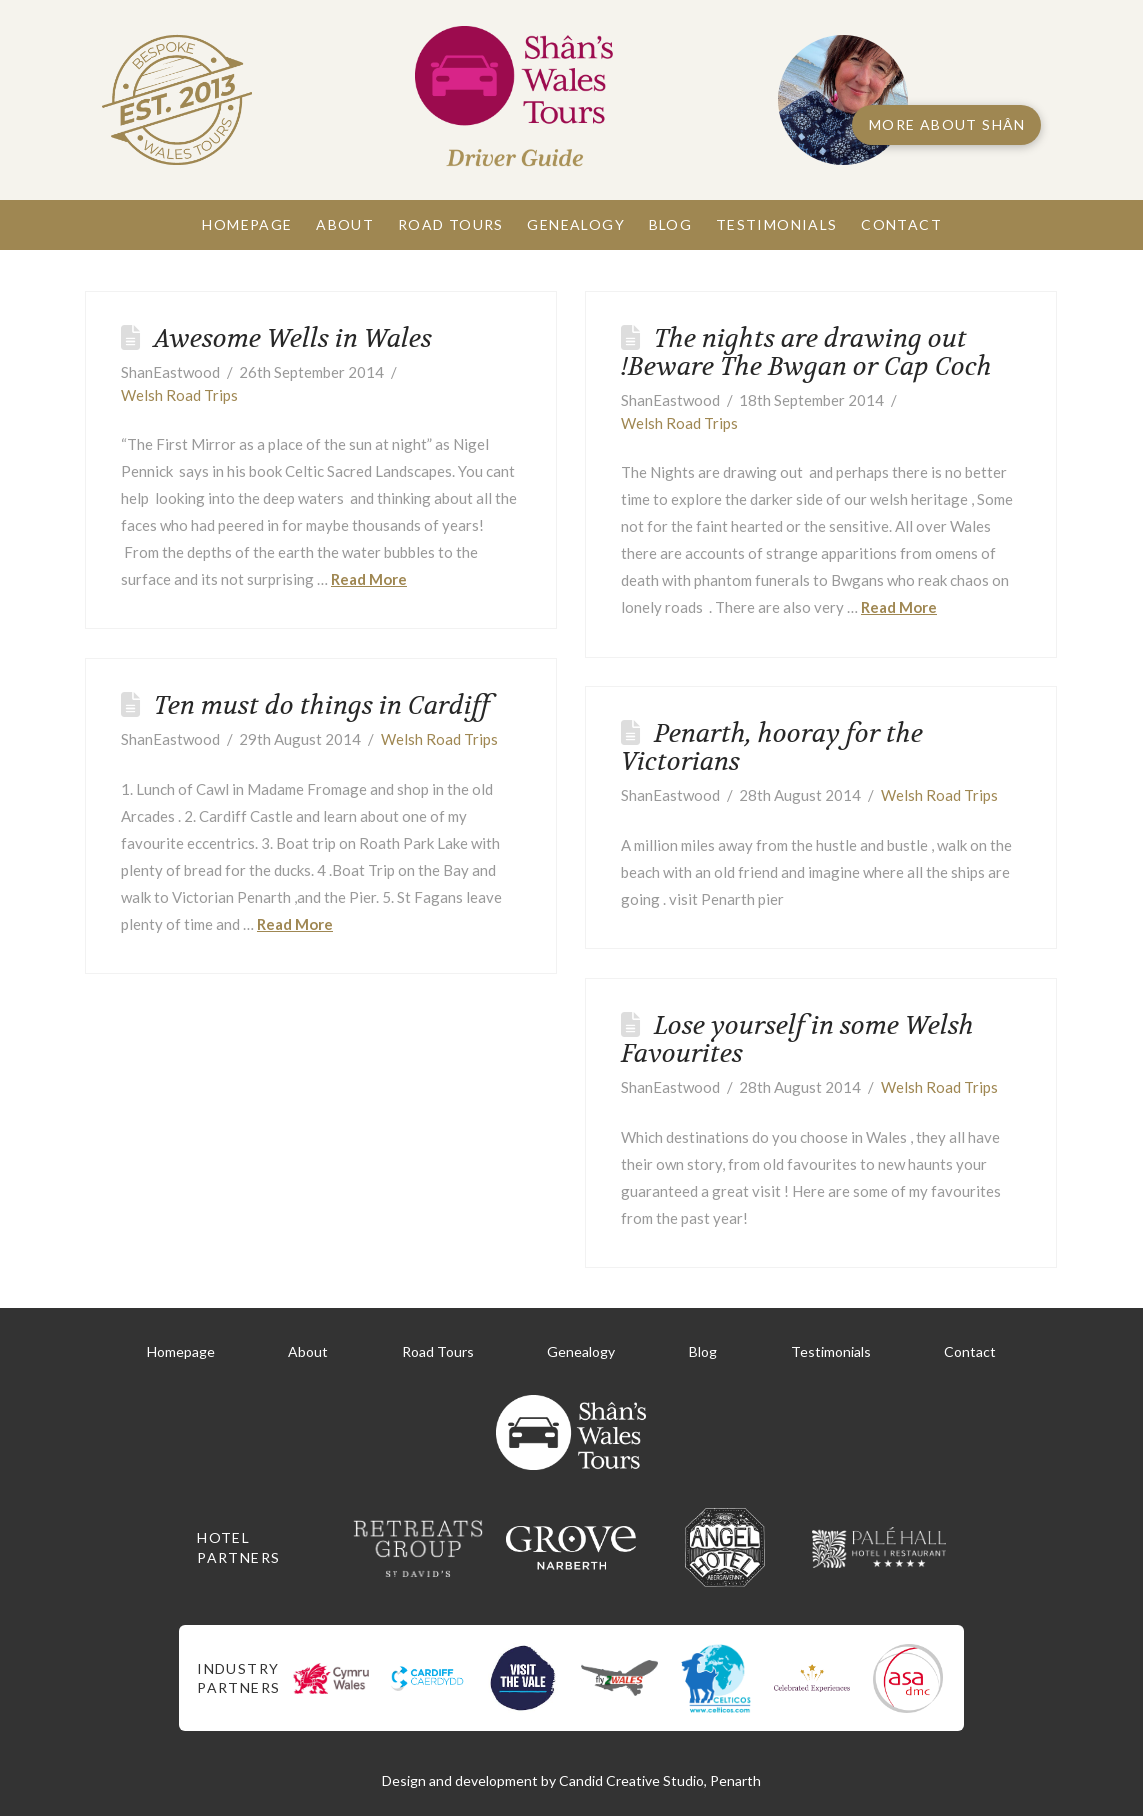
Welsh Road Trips (179, 395)
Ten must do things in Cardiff (322, 705)
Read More (369, 579)
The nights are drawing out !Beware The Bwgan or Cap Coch (806, 352)
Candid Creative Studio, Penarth (660, 1780)
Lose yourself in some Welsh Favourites (797, 1039)
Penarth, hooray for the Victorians (772, 747)
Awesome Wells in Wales (293, 338)
